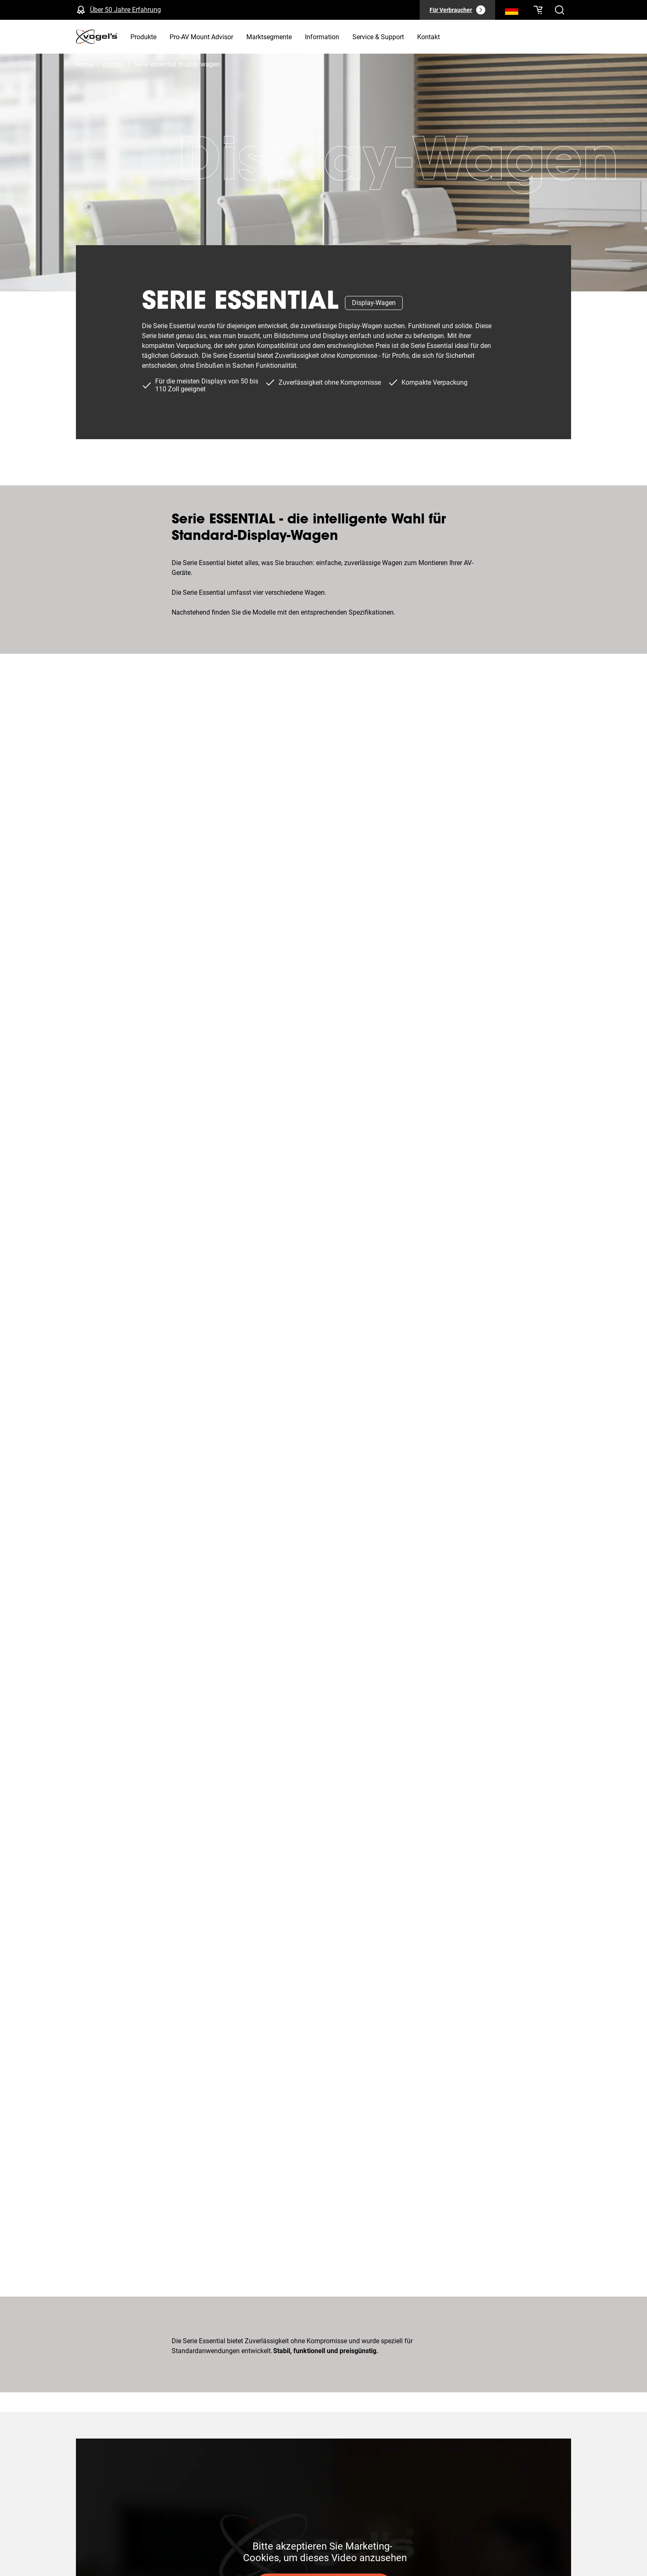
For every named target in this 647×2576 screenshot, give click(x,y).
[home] (96, 36)
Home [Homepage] (84, 65)
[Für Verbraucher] (457, 10)
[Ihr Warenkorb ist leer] (538, 10)
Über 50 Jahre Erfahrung (125, 10)
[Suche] (512, 11)
